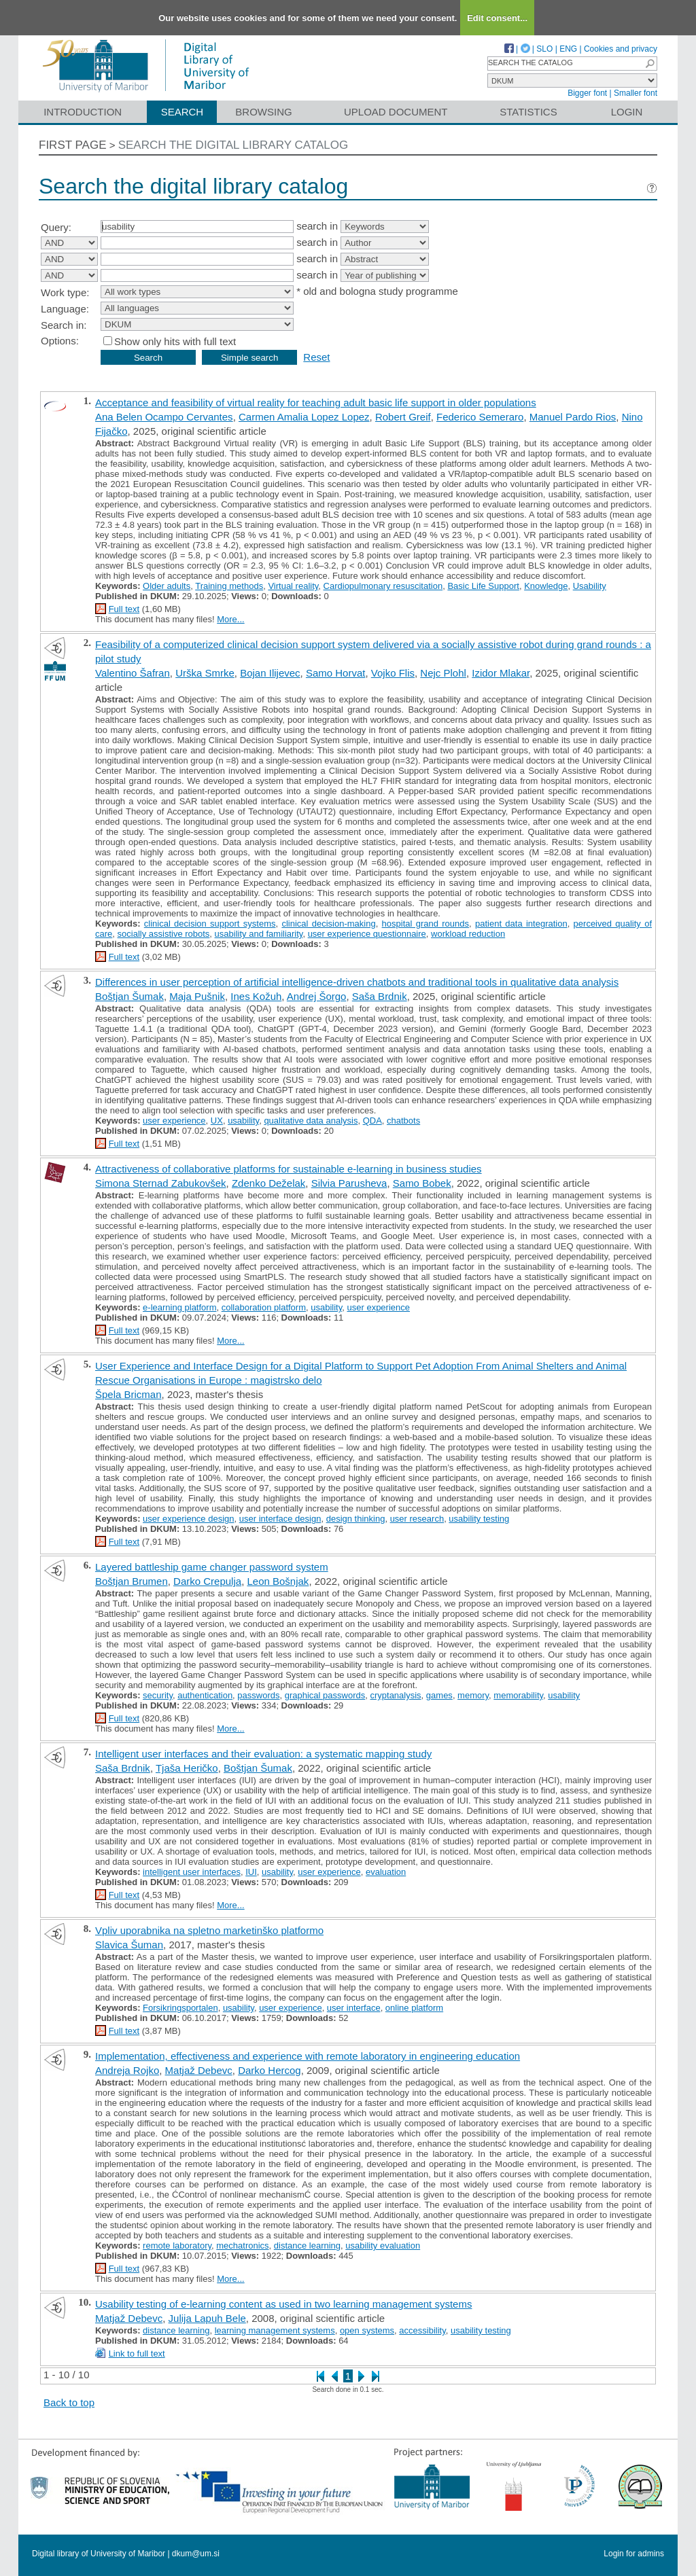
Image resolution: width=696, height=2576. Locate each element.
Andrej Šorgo (317, 996)
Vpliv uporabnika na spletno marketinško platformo (209, 1930)
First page (73, 145)
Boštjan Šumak (129, 996)
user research (417, 1519)
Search (182, 112)
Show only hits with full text (175, 341)
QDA (372, 1120)
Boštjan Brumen (131, 1581)
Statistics (528, 112)
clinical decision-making (328, 923)
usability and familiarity (259, 934)
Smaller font (635, 93)
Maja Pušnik (197, 996)
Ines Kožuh (255, 996)
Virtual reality (293, 586)
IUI (251, 1872)
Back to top (69, 2402)
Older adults (166, 586)
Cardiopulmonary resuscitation (383, 586)
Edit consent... (497, 18)
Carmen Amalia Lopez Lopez (304, 417)
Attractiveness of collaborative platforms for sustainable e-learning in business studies (288, 1169)
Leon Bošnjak (278, 1581)
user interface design (280, 1519)
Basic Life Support (483, 586)
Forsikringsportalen (180, 2008)
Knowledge (546, 586)
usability (243, 1120)
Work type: (65, 292)
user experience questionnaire (367, 934)
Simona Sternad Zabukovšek (160, 1183)
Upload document (396, 112)
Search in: (64, 325)
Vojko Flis (393, 673)
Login (627, 112)
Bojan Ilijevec (270, 673)
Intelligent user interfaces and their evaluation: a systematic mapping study (263, 1753)
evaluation (386, 1872)
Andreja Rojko (127, 2070)
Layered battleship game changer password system (211, 1567)
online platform (414, 2008)
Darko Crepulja (207, 1581)
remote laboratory (177, 2245)
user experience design (188, 1519)
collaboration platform (264, 1307)
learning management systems (275, 2330)
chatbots (403, 1120)
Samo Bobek (422, 1183)
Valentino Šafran (132, 673)
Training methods (229, 586)
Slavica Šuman (129, 1944)
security (158, 1695)
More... (230, 619)
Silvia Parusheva (349, 1183)
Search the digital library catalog (233, 145)
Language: (65, 309)
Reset (316, 357)
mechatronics (242, 2245)
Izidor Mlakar (500, 673)
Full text (124, 609)
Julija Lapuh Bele (207, 2318)
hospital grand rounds (425, 923)
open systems (367, 2330)
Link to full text (137, 2353)
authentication (204, 1695)
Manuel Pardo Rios (572, 417)
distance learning (307, 2245)
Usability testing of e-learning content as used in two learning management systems (283, 2304)
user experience (174, 1120)
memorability (518, 1695)
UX (217, 1120)
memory (473, 1695)
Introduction (83, 112)
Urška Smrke (204, 673)
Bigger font (587, 93)
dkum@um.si (196, 2553)
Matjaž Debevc (198, 2070)
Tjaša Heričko (187, 1768)
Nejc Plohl (443, 673)
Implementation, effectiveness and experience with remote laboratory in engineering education (307, 2056)
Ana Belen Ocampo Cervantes (164, 417)
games (439, 1695)
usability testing (479, 1519)
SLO (544, 49)
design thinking (355, 1519)
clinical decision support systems (210, 923)
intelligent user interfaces (192, 1872)
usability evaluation (382, 2245)
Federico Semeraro (479, 417)
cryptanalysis (395, 1695)
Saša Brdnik (379, 996)
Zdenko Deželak (268, 1183)
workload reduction (468, 934)
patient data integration (521, 923)
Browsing (263, 112)
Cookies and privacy (620, 49)
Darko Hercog (269, 2070)
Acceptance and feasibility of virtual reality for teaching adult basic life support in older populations (315, 402)
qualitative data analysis (311, 1120)
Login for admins (634, 2553)
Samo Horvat (336, 673)
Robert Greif (403, 417)
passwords (258, 1695)
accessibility (422, 2330)
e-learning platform (179, 1307)
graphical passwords (325, 1695)
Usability (589, 586)
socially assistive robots (164, 934)
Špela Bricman (128, 1394)
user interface (354, 2008)
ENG (568, 49)
